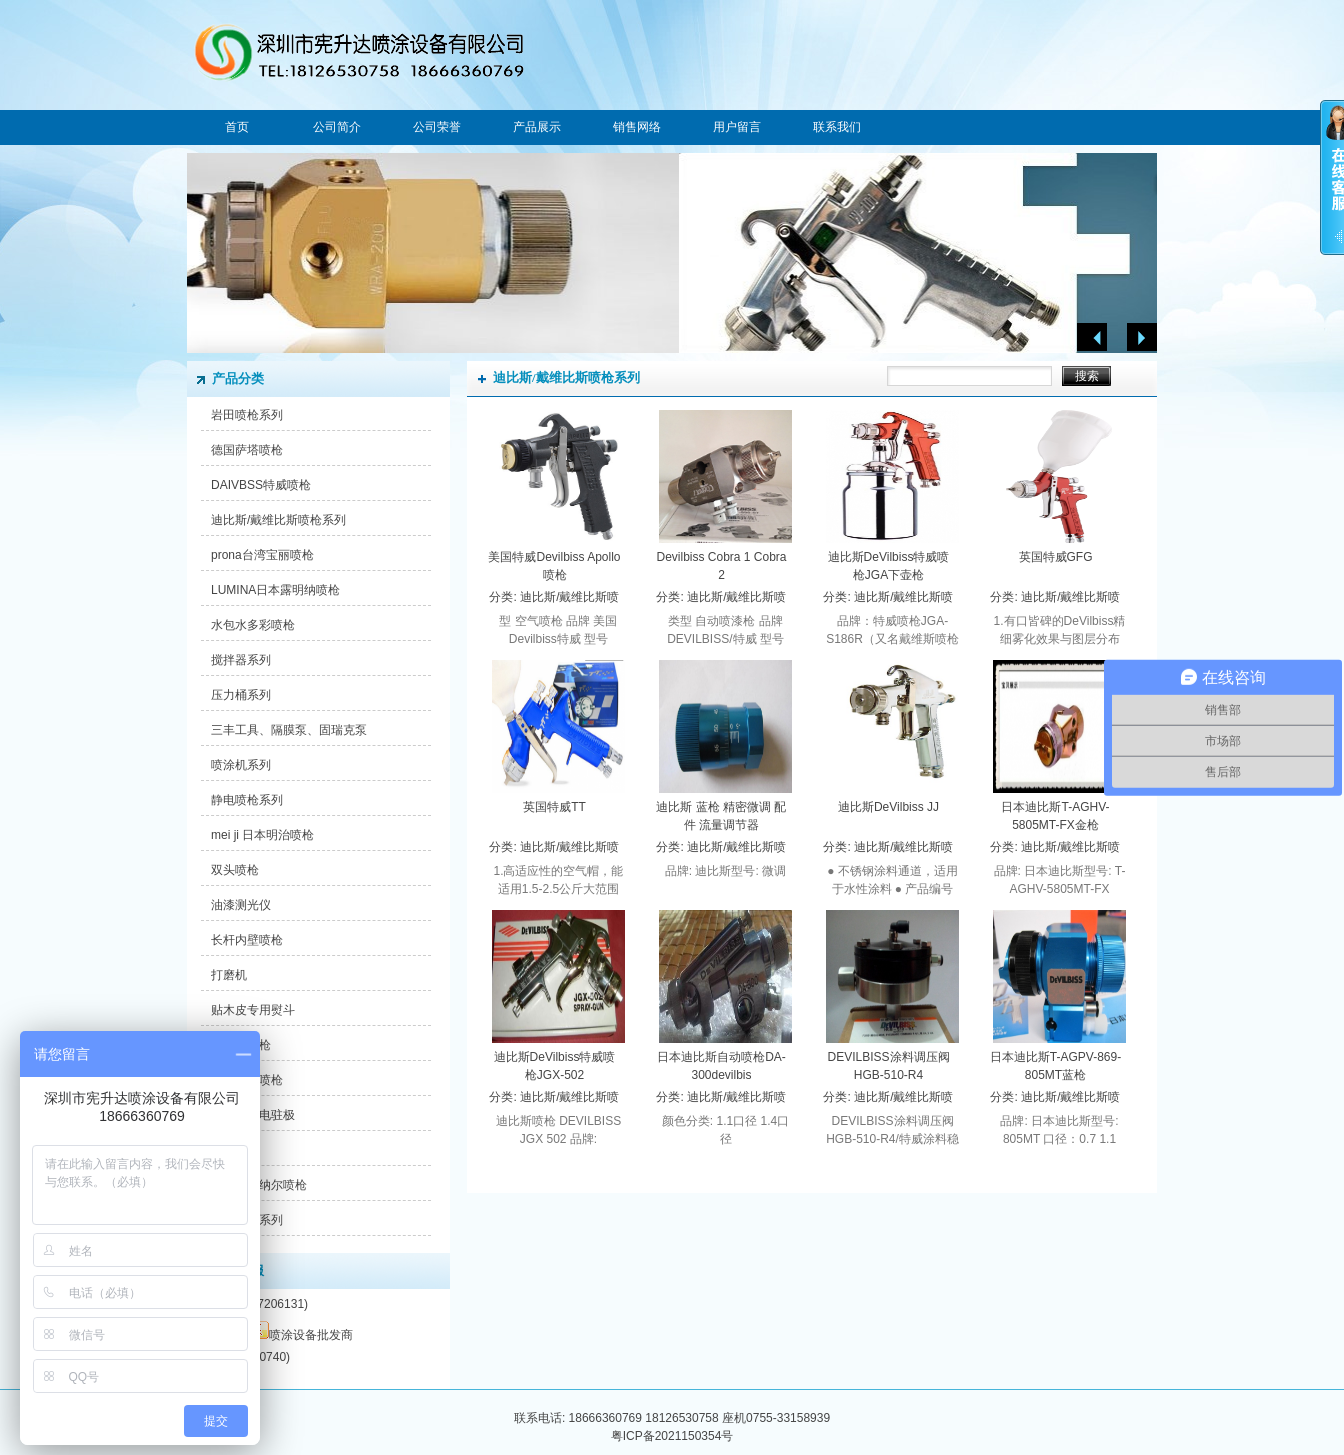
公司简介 (337, 127)
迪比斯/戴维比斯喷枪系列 (278, 520)
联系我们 (837, 127)
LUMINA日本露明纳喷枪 (275, 590)
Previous (1092, 337)
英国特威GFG (1056, 557)
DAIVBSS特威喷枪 (261, 485)
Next (1142, 337)
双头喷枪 (235, 870)
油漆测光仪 (241, 905)
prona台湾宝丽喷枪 (262, 555)
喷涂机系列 (241, 765)
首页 (237, 127)
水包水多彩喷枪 (253, 625)
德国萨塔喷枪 (247, 450)
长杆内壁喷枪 (247, 940)
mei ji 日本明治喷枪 (262, 835)
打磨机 (229, 975)
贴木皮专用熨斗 (253, 1010)
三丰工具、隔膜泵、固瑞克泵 (289, 730)
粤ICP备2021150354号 (672, 1436)
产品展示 (537, 127)
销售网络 (637, 127)
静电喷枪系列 (247, 800)
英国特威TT (554, 807)
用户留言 (737, 127)
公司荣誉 (437, 127)
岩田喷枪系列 (247, 415)
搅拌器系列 (241, 660)
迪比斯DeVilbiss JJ (888, 807)
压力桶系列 (241, 695)
